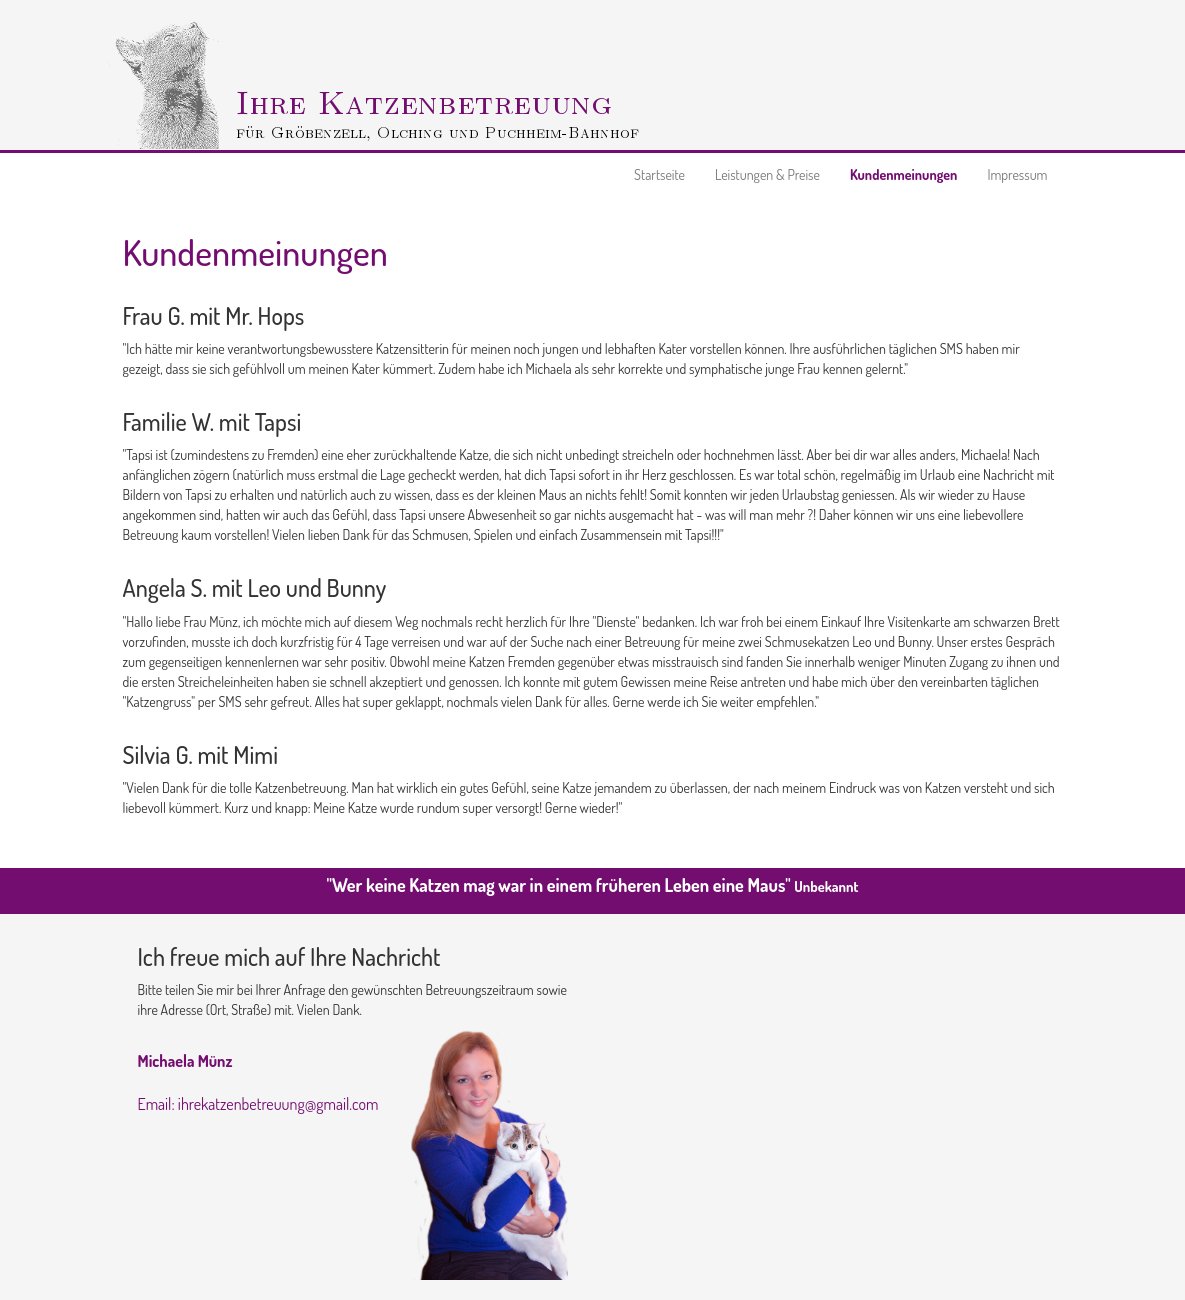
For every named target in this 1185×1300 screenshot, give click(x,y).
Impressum (1017, 174)
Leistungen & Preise (767, 174)
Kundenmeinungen (904, 174)
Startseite (659, 174)
